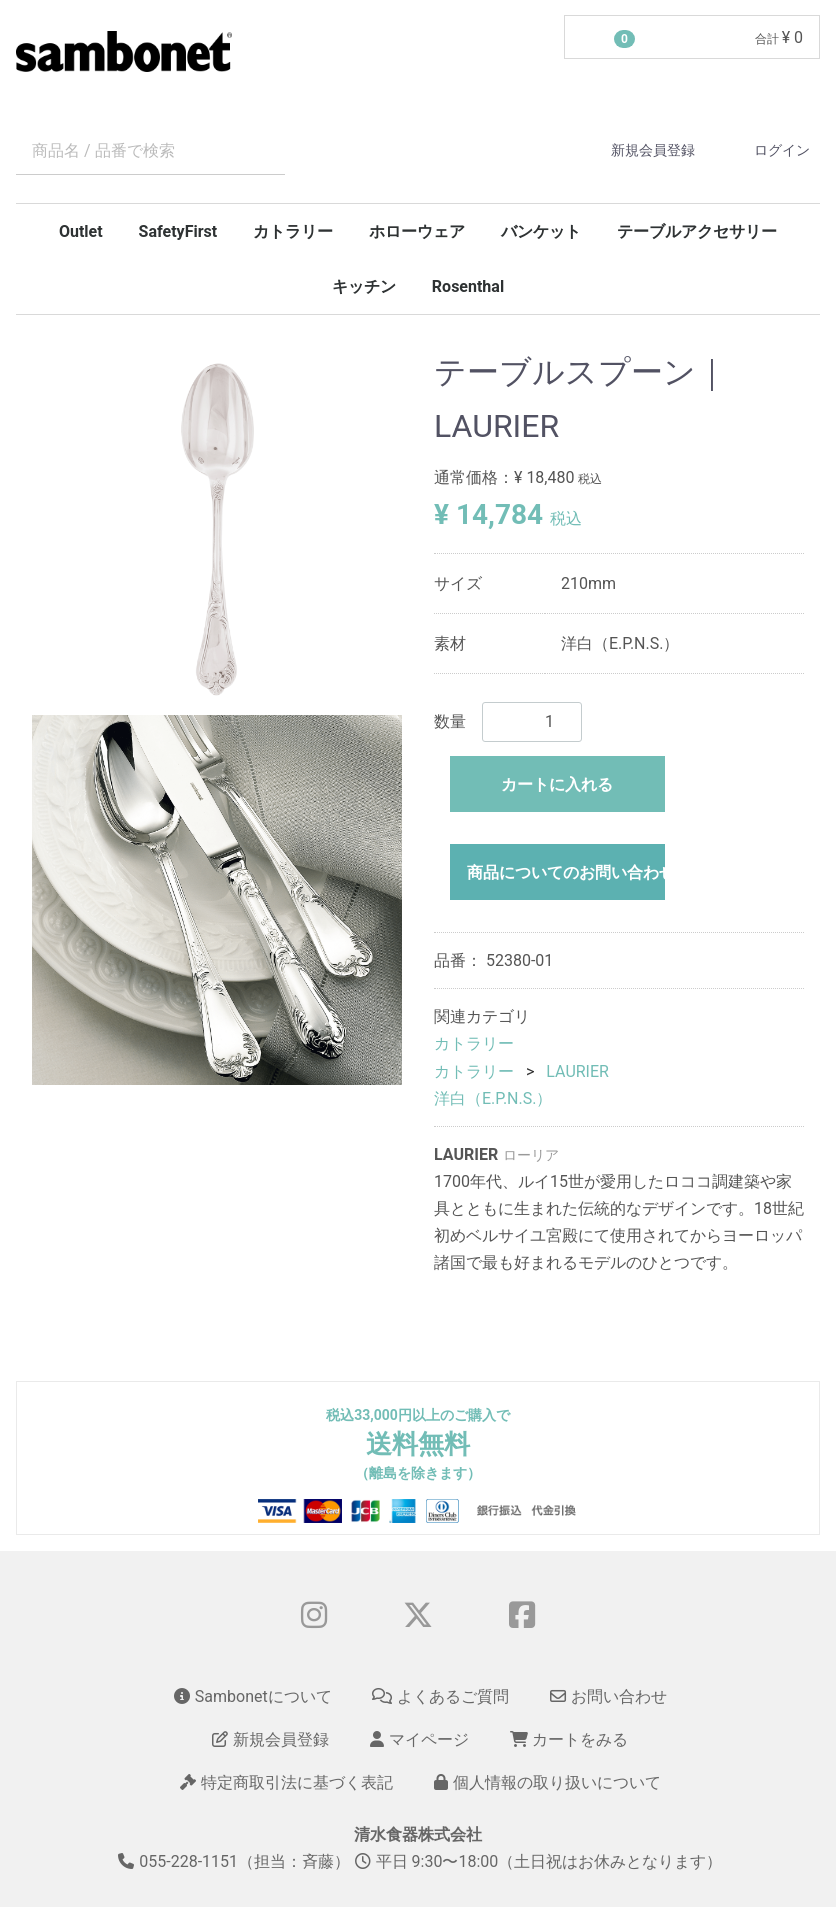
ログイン (764, 150)
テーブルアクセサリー (697, 231)
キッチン (364, 286)
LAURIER (577, 1071)
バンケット (541, 231)
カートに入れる (557, 784)
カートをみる (569, 1739)
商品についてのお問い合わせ (566, 872)
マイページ (419, 1739)
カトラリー (293, 231)
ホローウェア (417, 231)
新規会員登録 (635, 150)
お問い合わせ (608, 1696)
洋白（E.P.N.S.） (493, 1098)
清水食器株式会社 (418, 1834)
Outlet (81, 231)
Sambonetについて (253, 1696)
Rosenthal (468, 286)
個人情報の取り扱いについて (547, 1783)
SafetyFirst (178, 231)
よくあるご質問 (440, 1696)
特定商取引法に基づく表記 (286, 1783)
